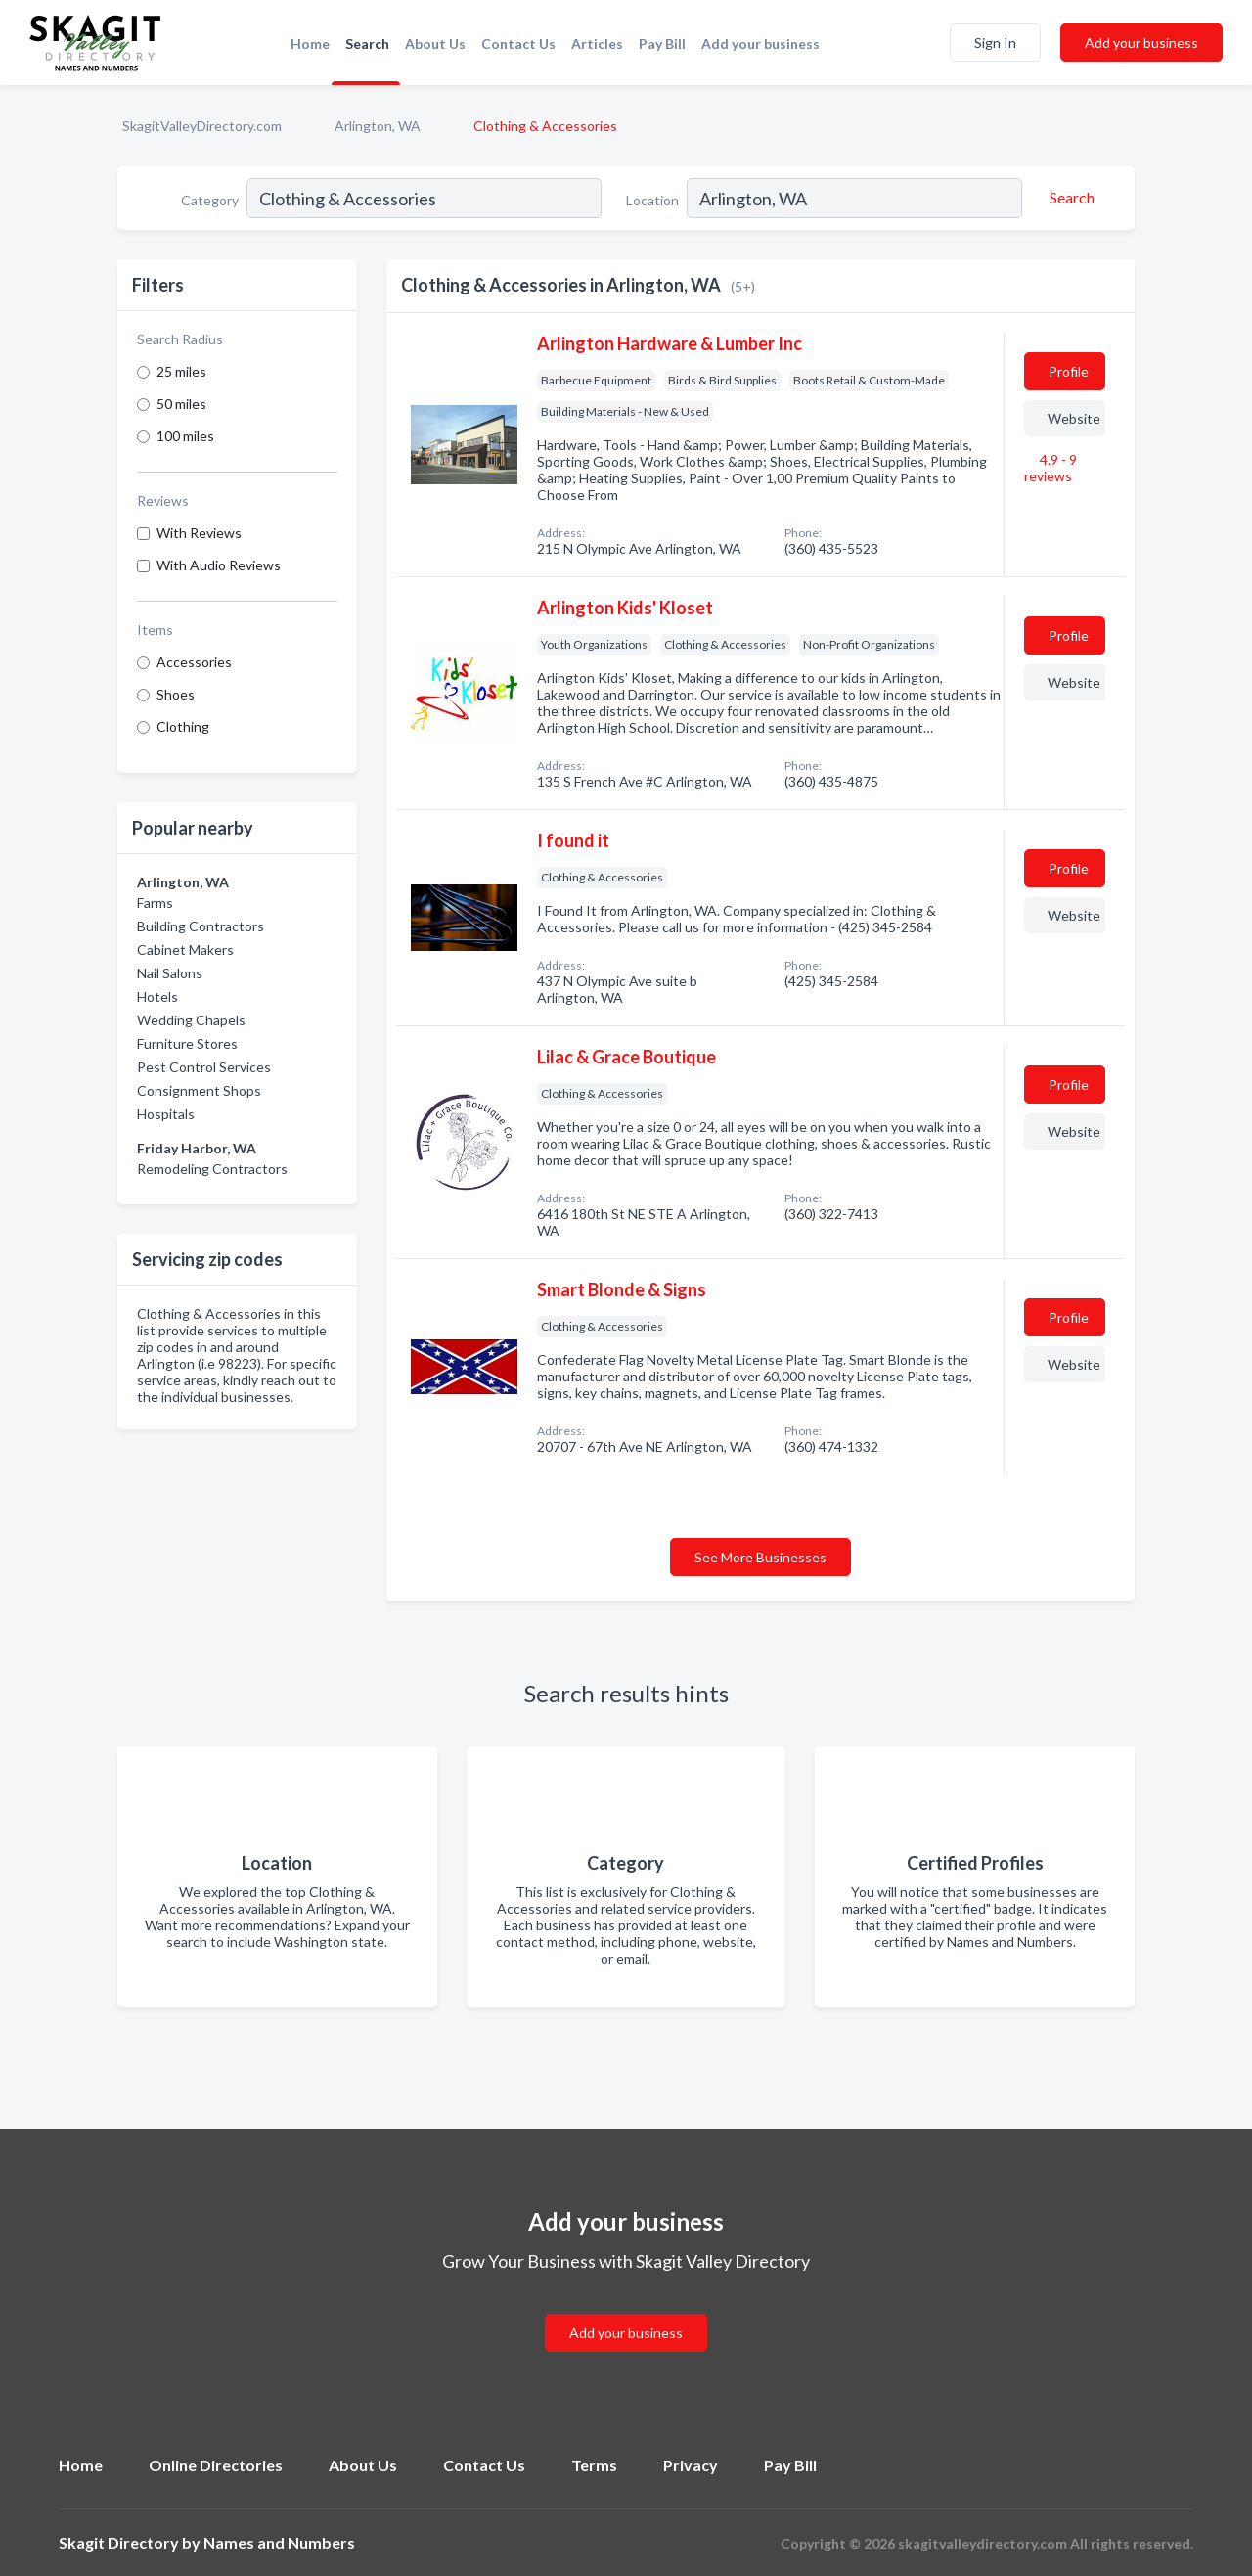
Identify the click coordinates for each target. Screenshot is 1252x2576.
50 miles (181, 403)
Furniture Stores (187, 1043)
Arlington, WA (378, 125)
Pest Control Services (204, 1067)
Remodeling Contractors (212, 1168)
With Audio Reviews (218, 565)
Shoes (175, 694)
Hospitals (166, 1114)
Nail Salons (169, 973)
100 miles (185, 436)
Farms (155, 902)
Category (210, 200)
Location (652, 200)
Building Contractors (200, 926)
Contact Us (518, 43)
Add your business (760, 43)
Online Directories (216, 2465)
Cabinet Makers (185, 949)
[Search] (1069, 197)
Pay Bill (662, 43)
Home (310, 43)
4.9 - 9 (1050, 467)
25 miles (181, 371)
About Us (435, 43)
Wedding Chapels (191, 1020)
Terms (594, 2465)
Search (367, 43)
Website (1074, 418)
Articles (597, 43)
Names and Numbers (279, 2542)
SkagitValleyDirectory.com (202, 125)
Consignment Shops (199, 1090)
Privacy (690, 2465)
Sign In (995, 42)
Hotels (157, 996)
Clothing (182, 726)
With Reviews (199, 532)
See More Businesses (760, 1557)
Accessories (194, 662)
